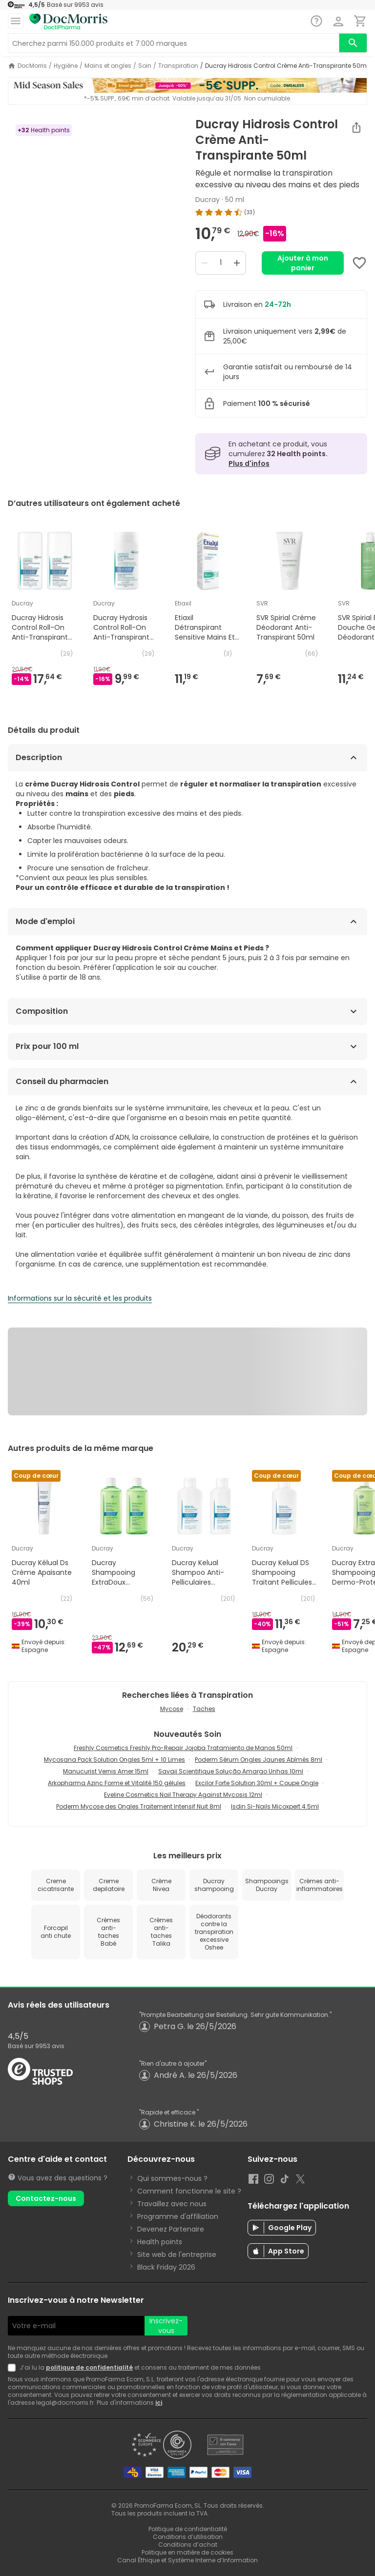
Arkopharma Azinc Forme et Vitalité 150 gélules (117, 1783)
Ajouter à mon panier (302, 263)
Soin (144, 66)
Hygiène (66, 66)
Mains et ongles (107, 66)
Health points (159, 2242)
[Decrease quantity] (204, 263)
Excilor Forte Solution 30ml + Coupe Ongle (256, 1783)
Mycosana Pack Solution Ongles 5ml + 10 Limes (114, 1759)
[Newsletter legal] (14, 2368)
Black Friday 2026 (166, 2267)
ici (158, 2402)
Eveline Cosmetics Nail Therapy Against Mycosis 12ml (183, 1795)
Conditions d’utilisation (188, 2537)
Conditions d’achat (187, 2544)
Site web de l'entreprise (176, 2254)
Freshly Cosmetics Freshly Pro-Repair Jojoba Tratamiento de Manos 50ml (183, 1748)
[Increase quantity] (237, 263)
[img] (281, 212)
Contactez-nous (46, 2198)
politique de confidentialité (89, 2367)
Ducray (207, 199)
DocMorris (32, 66)
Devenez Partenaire (170, 2229)
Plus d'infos (249, 463)
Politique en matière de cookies (187, 2552)
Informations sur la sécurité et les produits (80, 1298)
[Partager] (356, 127)
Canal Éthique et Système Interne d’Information (187, 2560)
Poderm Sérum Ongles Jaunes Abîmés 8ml (258, 1759)
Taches (204, 1709)
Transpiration (178, 66)
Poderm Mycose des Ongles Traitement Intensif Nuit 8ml (138, 1806)
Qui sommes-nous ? (172, 2178)
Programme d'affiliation (177, 2216)
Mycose (171, 1709)
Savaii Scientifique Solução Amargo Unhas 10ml (230, 1771)
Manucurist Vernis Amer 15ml (105, 1771)
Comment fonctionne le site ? (189, 2191)
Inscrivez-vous (166, 2325)
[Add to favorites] (359, 263)
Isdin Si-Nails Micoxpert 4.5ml (275, 1806)
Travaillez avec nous (172, 2204)
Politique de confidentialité (187, 2529)
